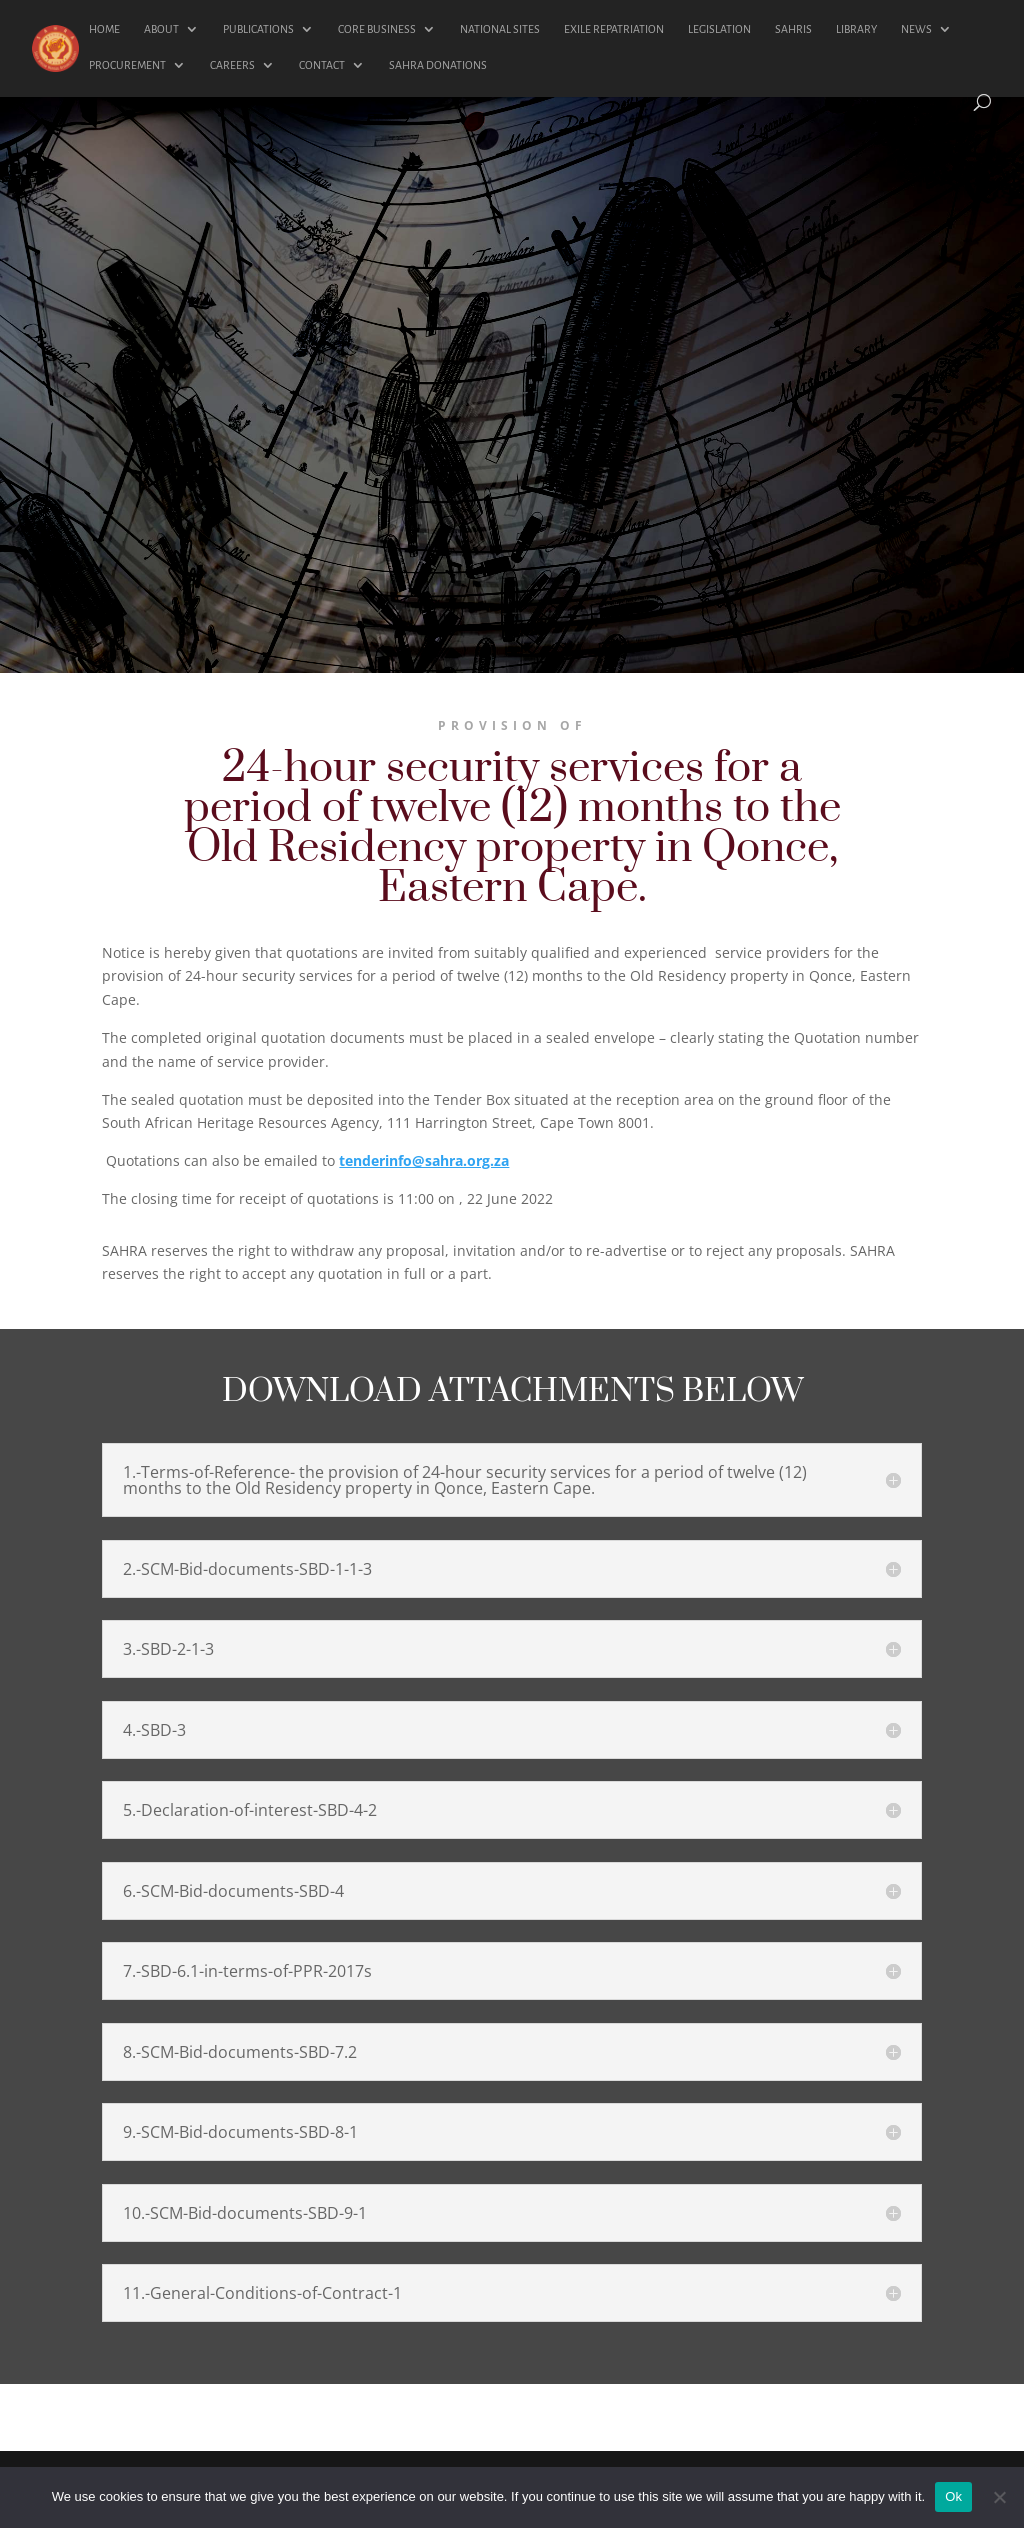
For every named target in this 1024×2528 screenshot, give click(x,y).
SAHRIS (793, 29)
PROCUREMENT (127, 65)
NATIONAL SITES (500, 29)
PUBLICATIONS (258, 29)
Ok (953, 2496)
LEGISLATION (719, 29)
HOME (104, 29)
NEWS (916, 29)
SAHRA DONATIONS (438, 65)
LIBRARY (856, 29)
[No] (999, 2497)
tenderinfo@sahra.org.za (424, 1160)
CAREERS (232, 65)
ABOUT (161, 29)
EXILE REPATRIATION (614, 29)
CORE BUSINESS (377, 29)
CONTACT (322, 65)
